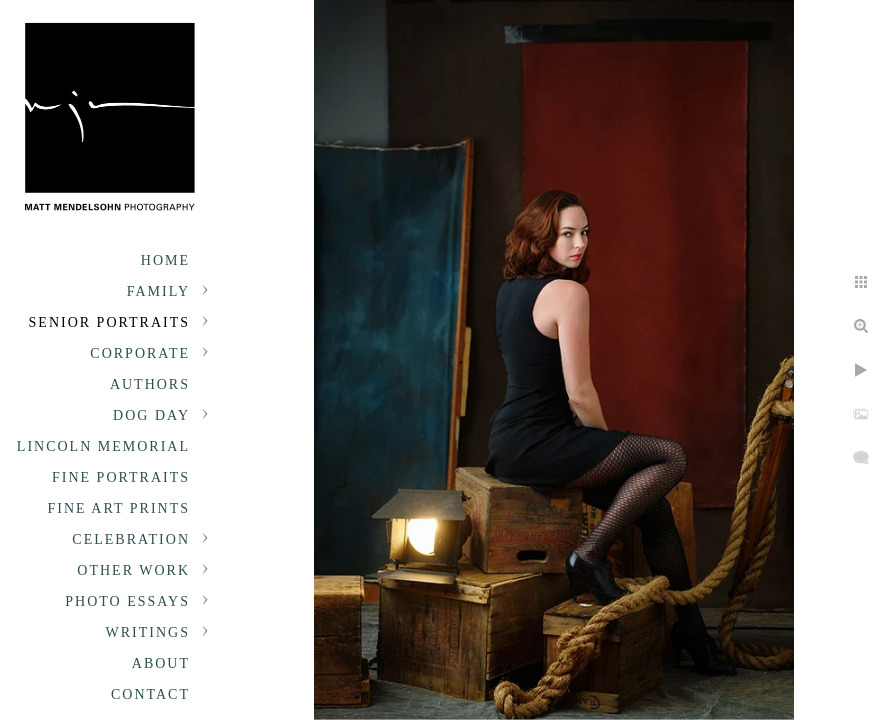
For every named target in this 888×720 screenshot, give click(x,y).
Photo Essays (127, 601)
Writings (148, 632)
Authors (150, 384)
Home (165, 260)
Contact (150, 694)
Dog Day (151, 415)
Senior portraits (109, 322)
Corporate (140, 353)
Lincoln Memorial (103, 446)
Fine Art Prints (119, 508)
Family (158, 291)
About (161, 663)
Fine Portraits (121, 477)
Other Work (133, 570)
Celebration (131, 539)
